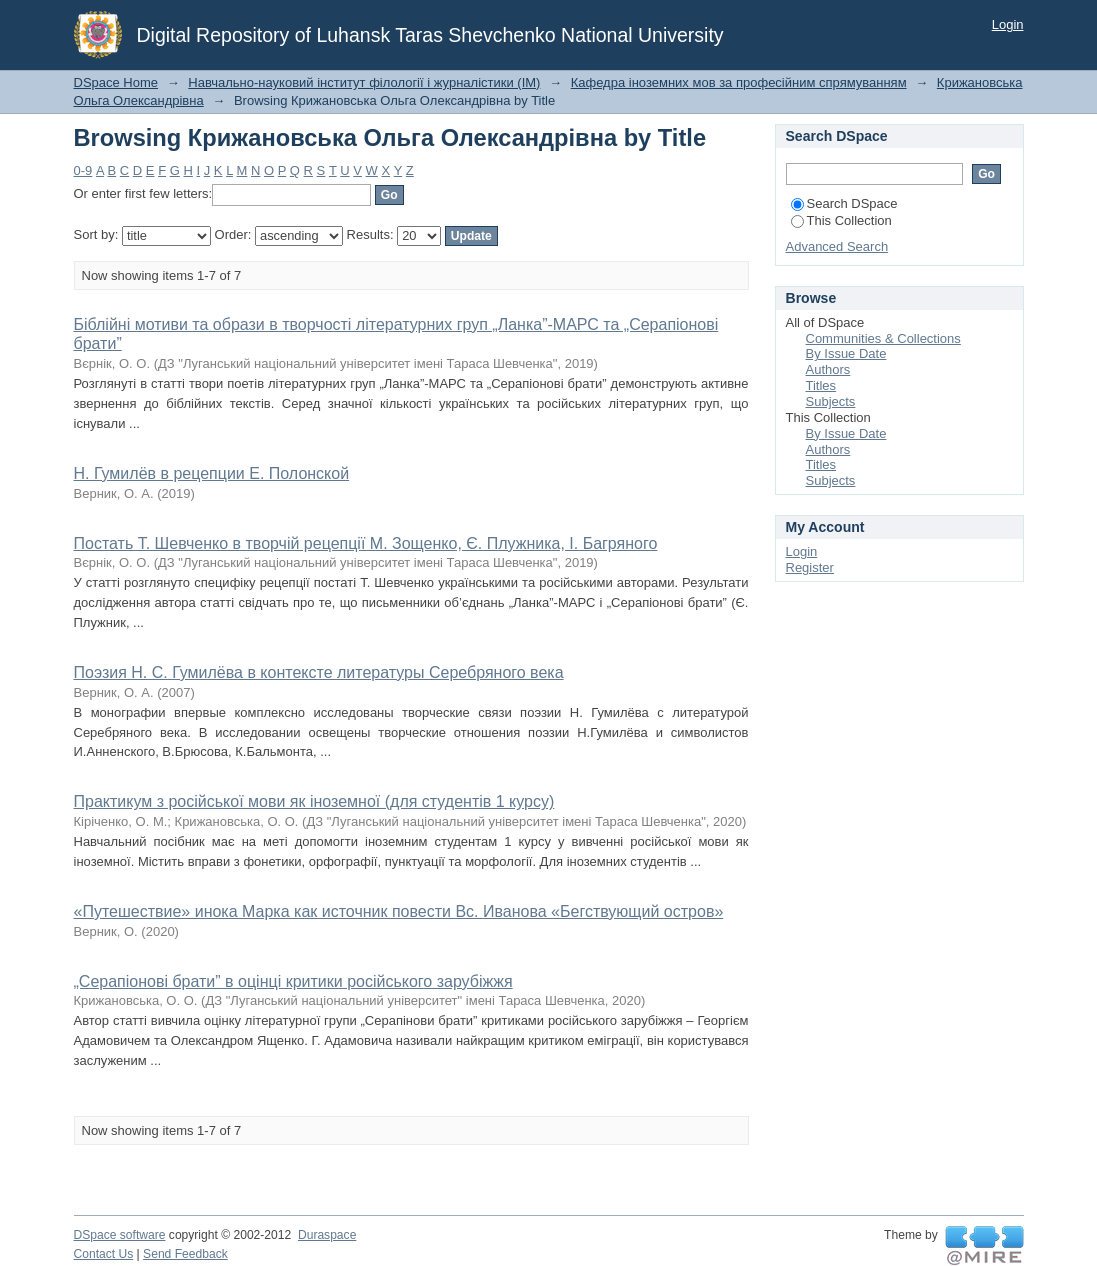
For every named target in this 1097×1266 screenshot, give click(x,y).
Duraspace (327, 1235)
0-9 (83, 170)
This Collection (841, 220)
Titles (821, 385)
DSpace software (120, 1235)
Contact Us (104, 1254)
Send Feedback (185, 1254)
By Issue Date (846, 353)
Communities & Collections (883, 338)
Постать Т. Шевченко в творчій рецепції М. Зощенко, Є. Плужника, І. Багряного (366, 543)
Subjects (831, 401)
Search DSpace (844, 203)
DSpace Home (116, 82)
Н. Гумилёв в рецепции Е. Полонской (212, 473)
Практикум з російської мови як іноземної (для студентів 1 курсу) (314, 801)
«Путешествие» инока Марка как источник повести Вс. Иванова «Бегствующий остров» (399, 911)
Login (1008, 24)
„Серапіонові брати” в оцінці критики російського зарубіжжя (293, 981)
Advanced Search (837, 246)
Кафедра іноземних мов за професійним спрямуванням (739, 82)
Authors (828, 369)
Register (810, 567)
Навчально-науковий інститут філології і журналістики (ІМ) (364, 82)
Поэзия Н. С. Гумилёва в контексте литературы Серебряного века (319, 672)
